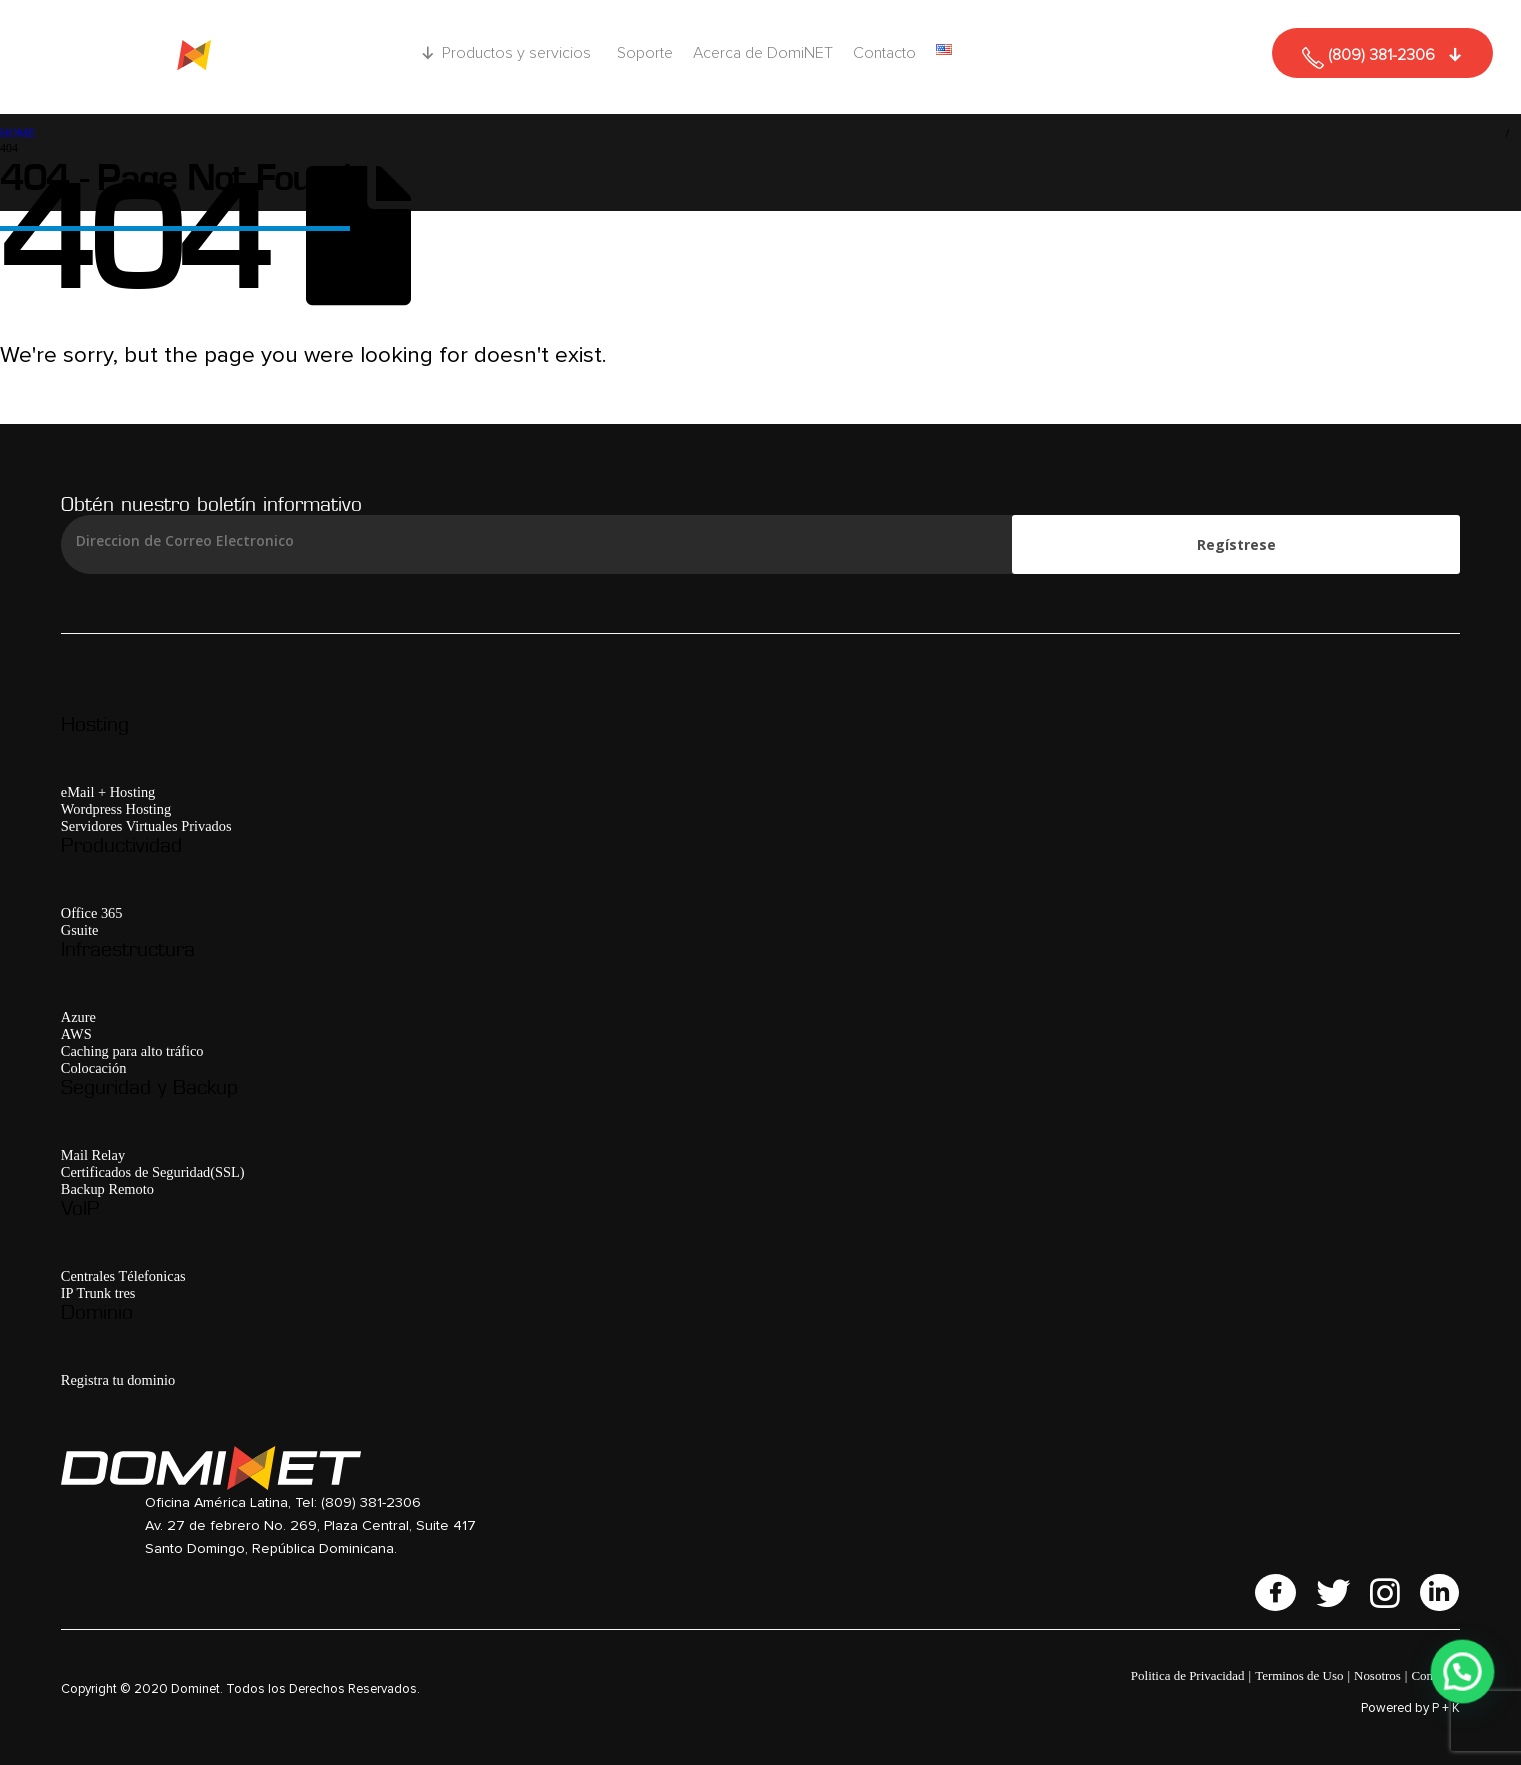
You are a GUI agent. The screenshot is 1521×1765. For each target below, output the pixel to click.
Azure (78, 1017)
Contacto (884, 53)
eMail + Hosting (108, 792)
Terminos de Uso (1299, 1675)
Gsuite (80, 930)
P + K (1446, 1708)
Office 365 (92, 913)
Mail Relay (93, 1155)
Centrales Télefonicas (123, 1276)
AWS (76, 1034)
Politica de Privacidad (1188, 1675)
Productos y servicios (519, 53)
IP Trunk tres (98, 1293)
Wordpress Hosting (116, 809)
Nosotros (1377, 1675)
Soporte (645, 53)
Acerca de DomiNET (763, 53)
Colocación (94, 1068)
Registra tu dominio (118, 1380)
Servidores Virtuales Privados (146, 826)
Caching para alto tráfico (132, 1051)
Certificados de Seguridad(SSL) (153, 1172)
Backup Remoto (107, 1189)
